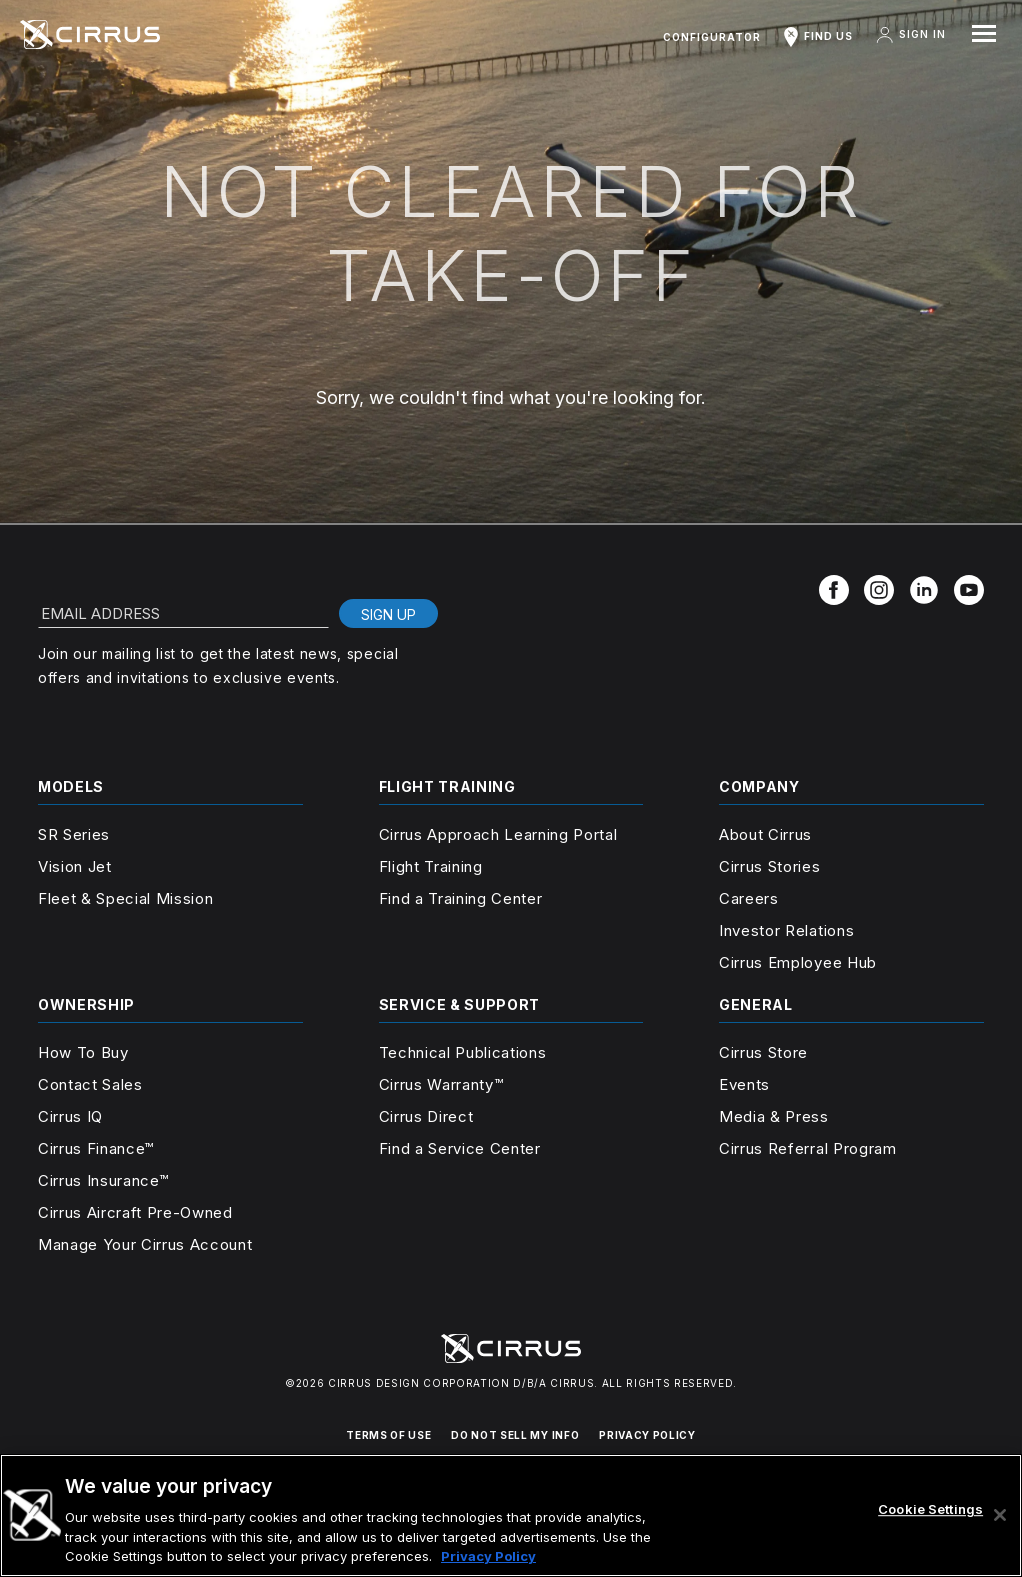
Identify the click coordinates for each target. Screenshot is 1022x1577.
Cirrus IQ (70, 1116)
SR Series (74, 834)
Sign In (910, 35)
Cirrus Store (763, 1052)
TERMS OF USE (388, 1435)
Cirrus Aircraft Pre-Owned (135, 1212)
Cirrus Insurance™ (103, 1180)
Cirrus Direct (426, 1116)
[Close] (1000, 1515)
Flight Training (431, 866)
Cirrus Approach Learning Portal (498, 834)
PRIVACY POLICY (647, 1435)
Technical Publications (463, 1052)
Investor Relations (786, 930)
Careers (749, 898)
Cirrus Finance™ (96, 1148)
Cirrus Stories (769, 866)
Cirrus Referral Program (807, 1148)
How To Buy (83, 1052)
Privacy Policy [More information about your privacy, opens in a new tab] (488, 1556)
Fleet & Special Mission (125, 898)
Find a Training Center (461, 898)
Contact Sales (90, 1084)
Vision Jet (75, 866)
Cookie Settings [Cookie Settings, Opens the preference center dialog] (930, 1509)
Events (744, 1084)
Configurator (712, 37)
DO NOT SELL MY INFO (515, 1435)
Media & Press (774, 1116)
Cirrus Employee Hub (798, 962)
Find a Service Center (460, 1148)
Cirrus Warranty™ (441, 1084)
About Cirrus (765, 834)
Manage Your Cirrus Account (145, 1244)
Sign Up (388, 614)
